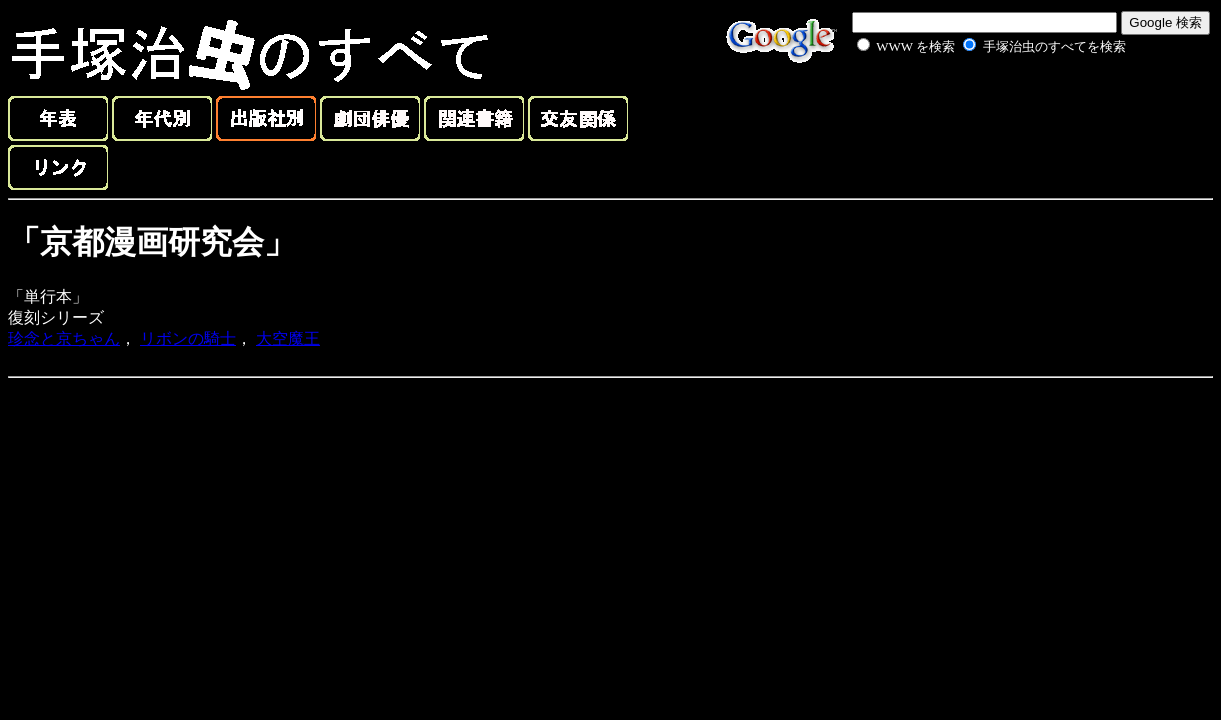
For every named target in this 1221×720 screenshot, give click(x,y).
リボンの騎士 (188, 338)
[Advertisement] (969, 104)
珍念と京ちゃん (64, 338)
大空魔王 (288, 338)
